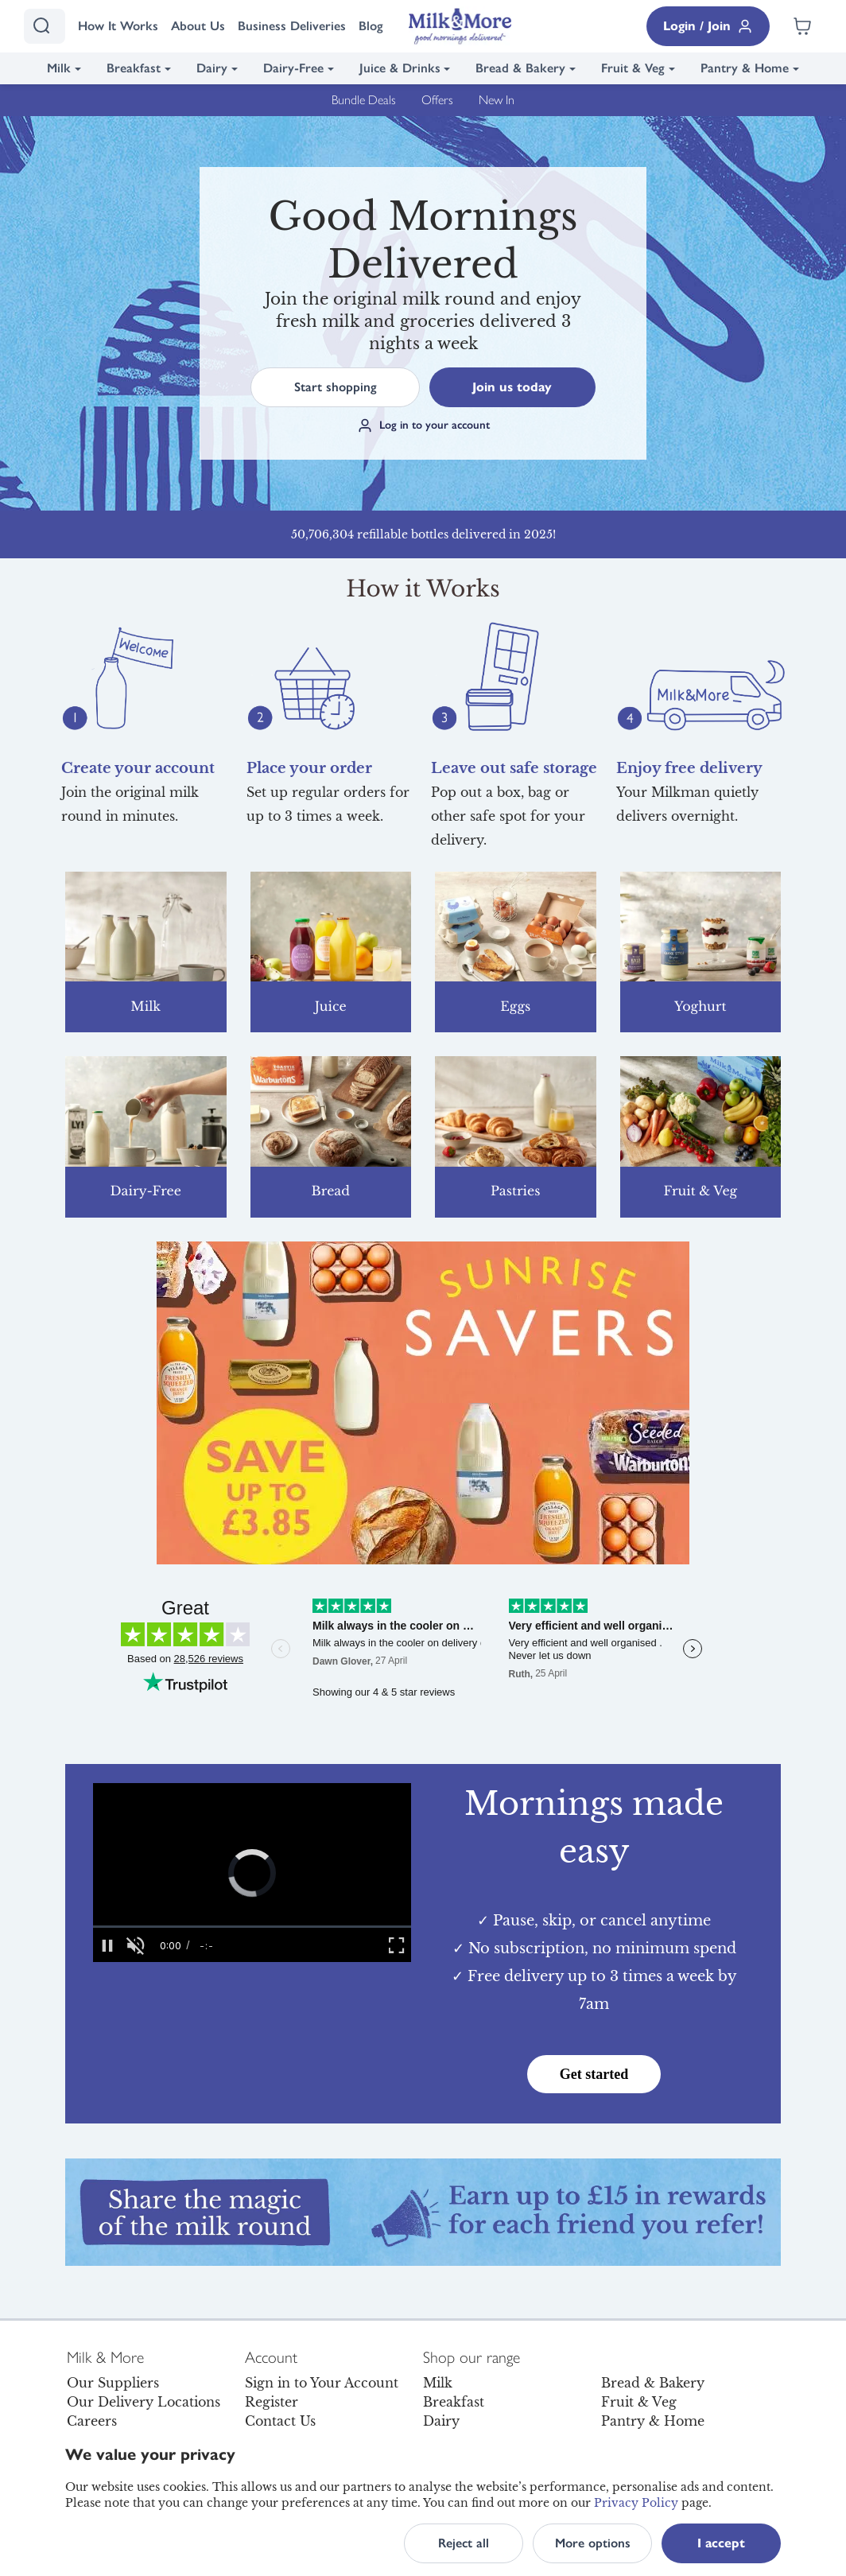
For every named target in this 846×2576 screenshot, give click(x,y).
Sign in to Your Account (321, 2383)
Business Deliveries (292, 25)
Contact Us (280, 2421)
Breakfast (134, 68)
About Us (198, 25)
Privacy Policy (636, 2503)
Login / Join (708, 26)
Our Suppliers (113, 2383)
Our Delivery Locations (143, 2402)
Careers (92, 2421)
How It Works (118, 25)
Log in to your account (423, 425)
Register (271, 2402)
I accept (721, 2543)
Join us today (512, 386)
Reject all (463, 2543)
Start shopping (335, 386)
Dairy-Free (293, 68)
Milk (59, 68)
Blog (371, 25)
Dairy (211, 68)
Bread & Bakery (520, 68)
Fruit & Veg (633, 68)
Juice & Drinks (399, 68)
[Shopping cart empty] (802, 26)
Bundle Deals (364, 99)
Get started (594, 2074)
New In (496, 99)
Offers (437, 99)
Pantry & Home (744, 68)
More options (593, 2543)
